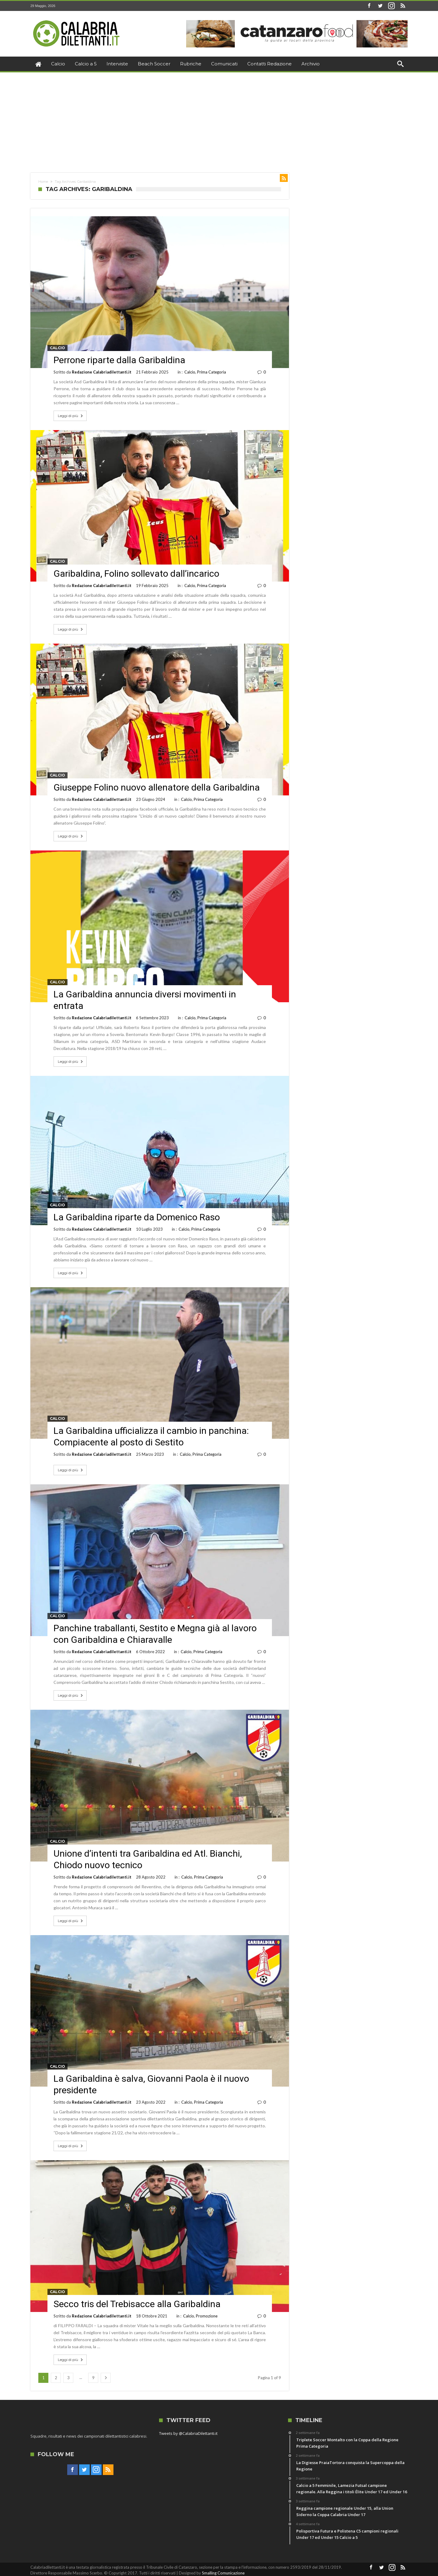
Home (43, 181)
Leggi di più (71, 416)
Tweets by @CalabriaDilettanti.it (188, 2433)
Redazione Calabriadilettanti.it (101, 372)
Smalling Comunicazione (223, 2573)
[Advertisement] (218, 118)
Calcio (57, 348)
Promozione (206, 2316)
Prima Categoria (211, 372)
